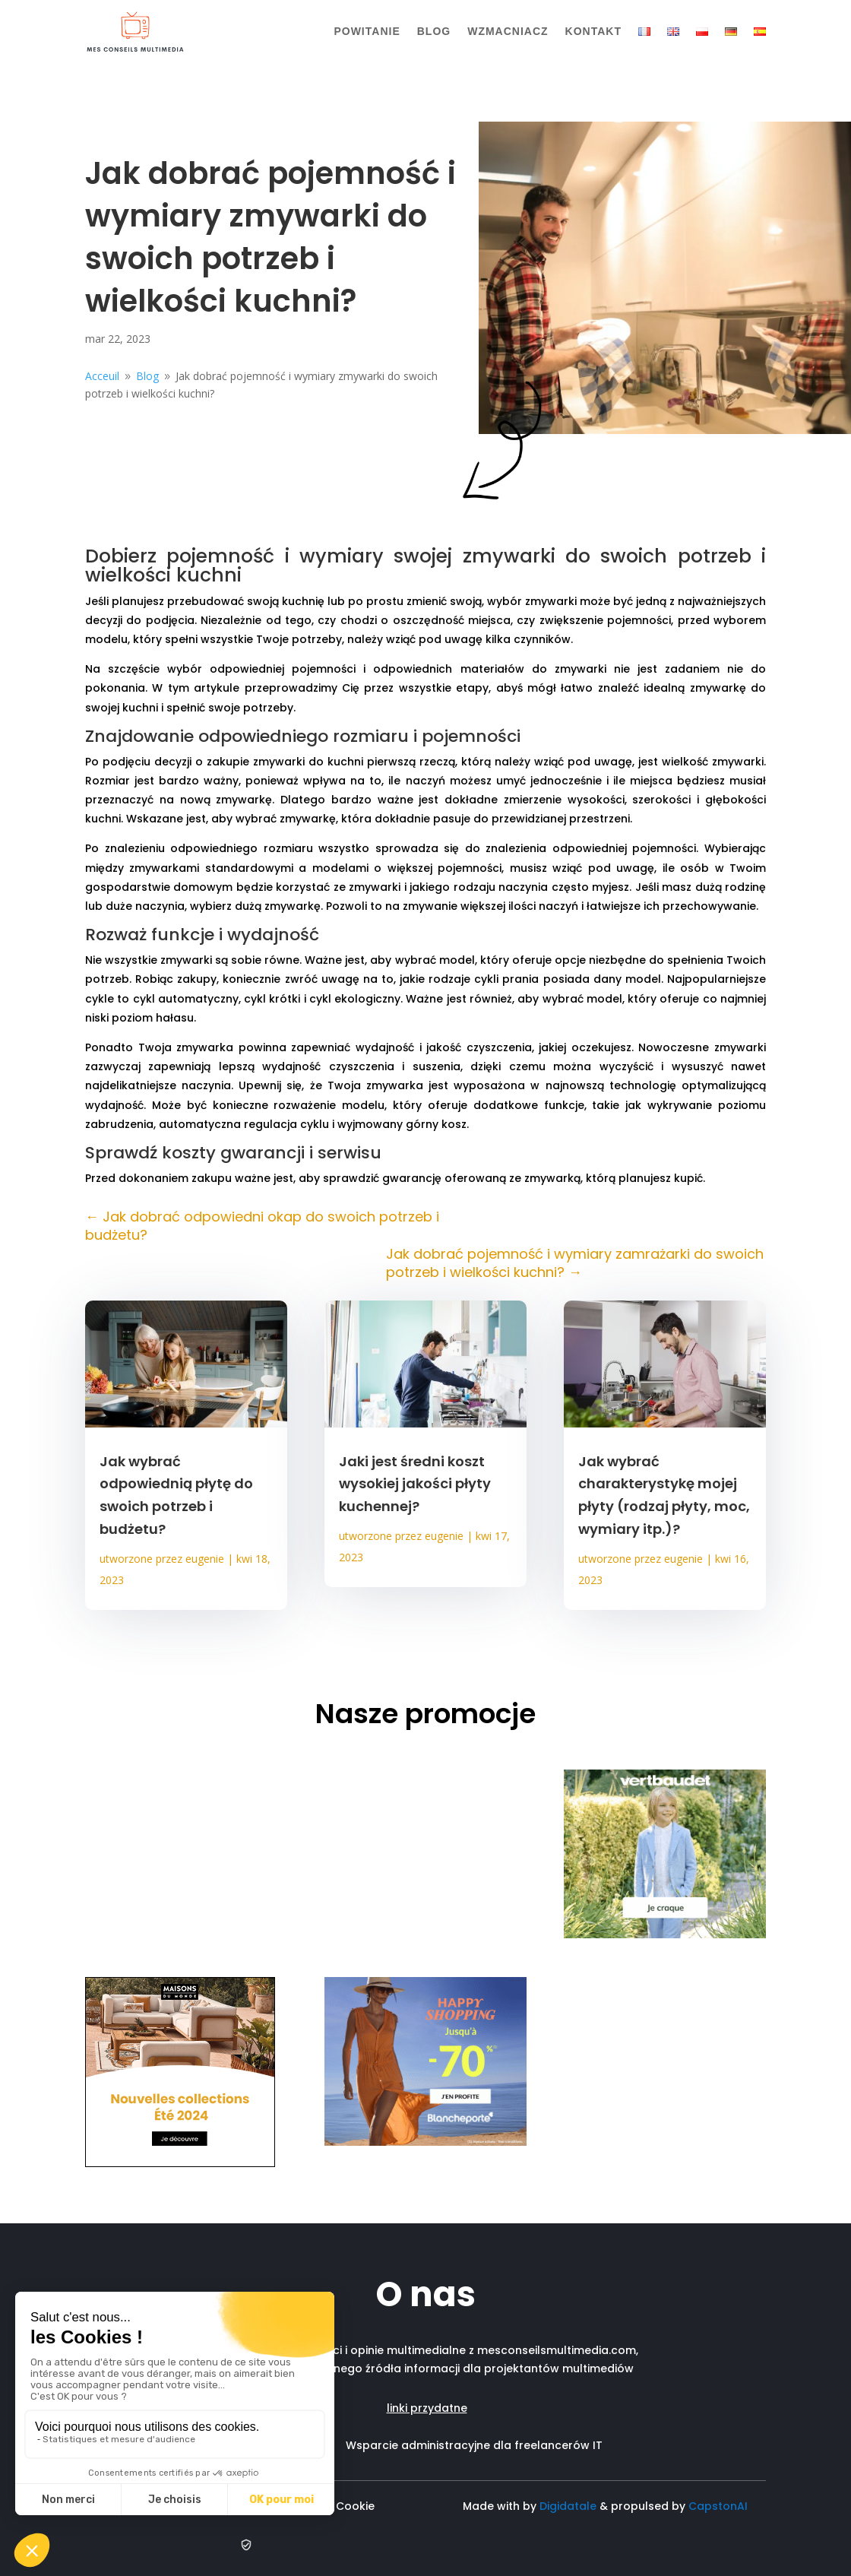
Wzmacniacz (507, 31)
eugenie (204, 1558)
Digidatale (567, 2506)
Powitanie (367, 31)
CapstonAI (718, 2506)
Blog (434, 31)
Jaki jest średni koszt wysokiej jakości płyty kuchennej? (415, 1484)
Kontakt (593, 31)
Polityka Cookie (335, 2506)
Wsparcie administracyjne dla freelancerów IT (474, 2445)
